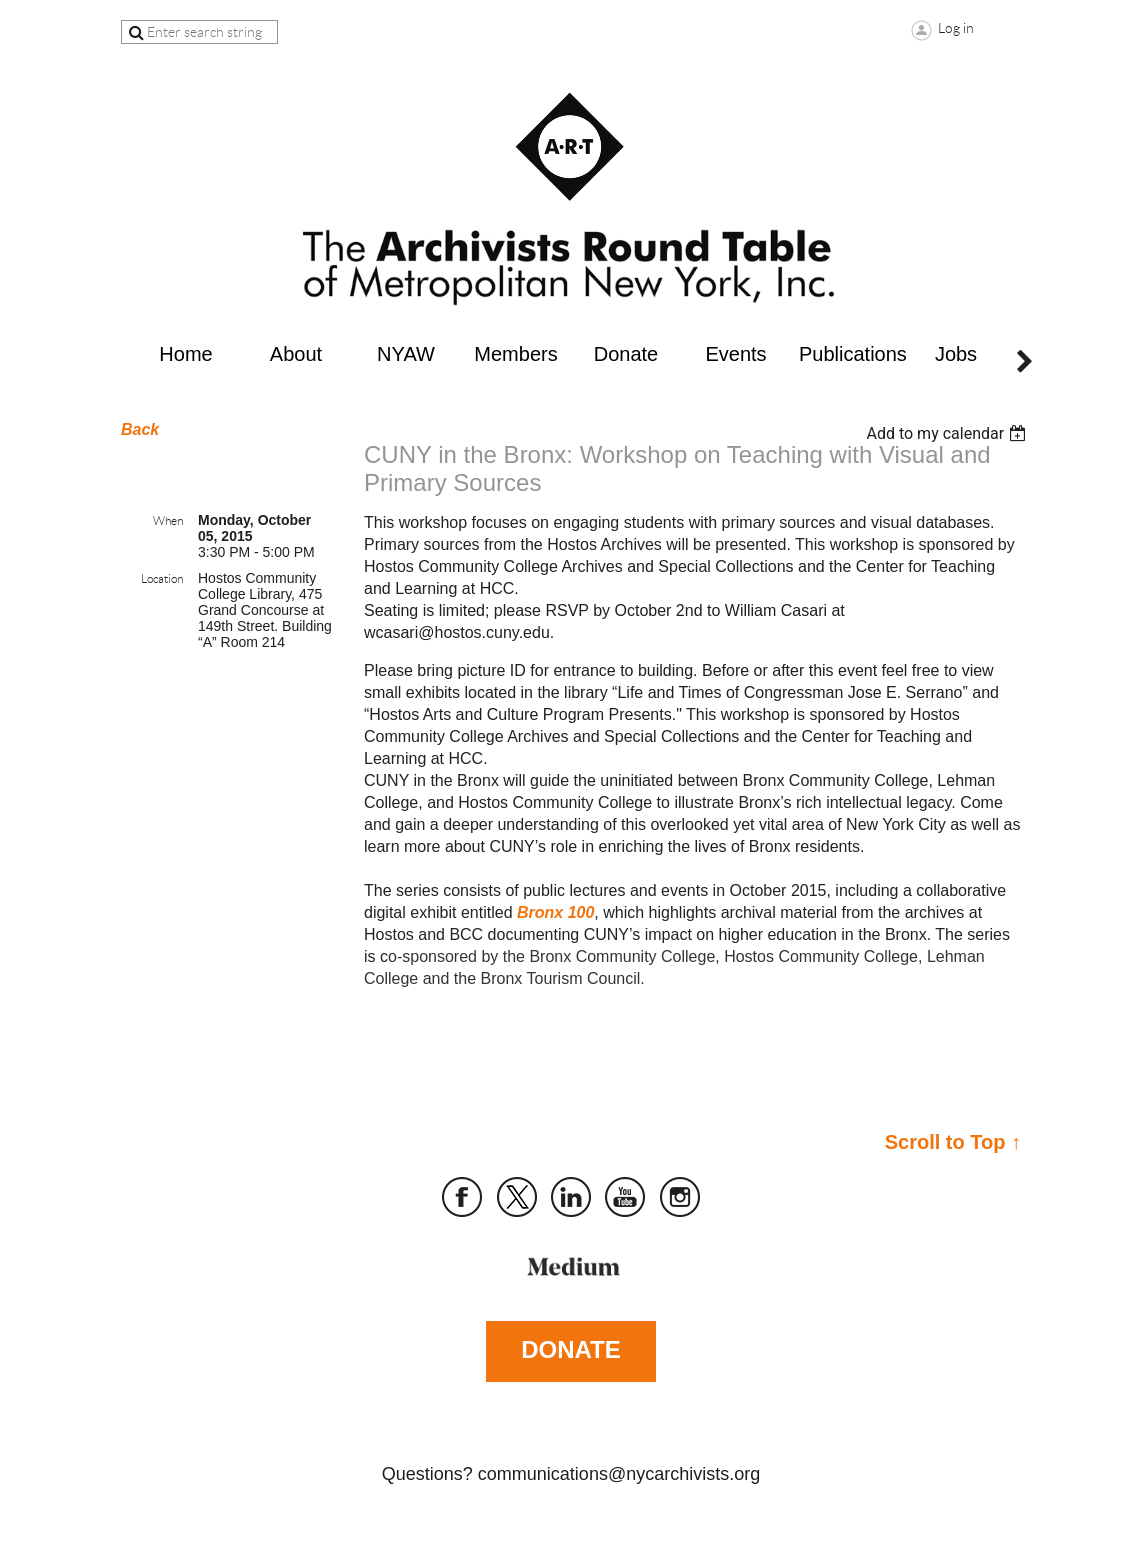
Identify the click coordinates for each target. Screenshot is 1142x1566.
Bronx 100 (555, 912)
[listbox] (948, 433)
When (168, 520)
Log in (956, 28)
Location (162, 578)
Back (140, 429)
